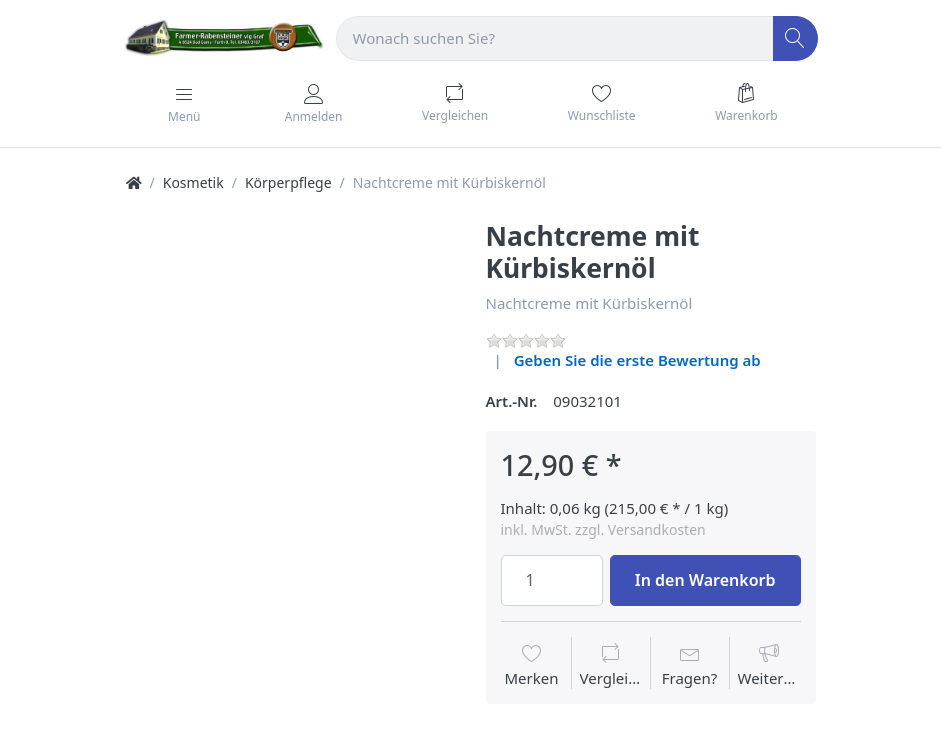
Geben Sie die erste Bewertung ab (637, 360)
